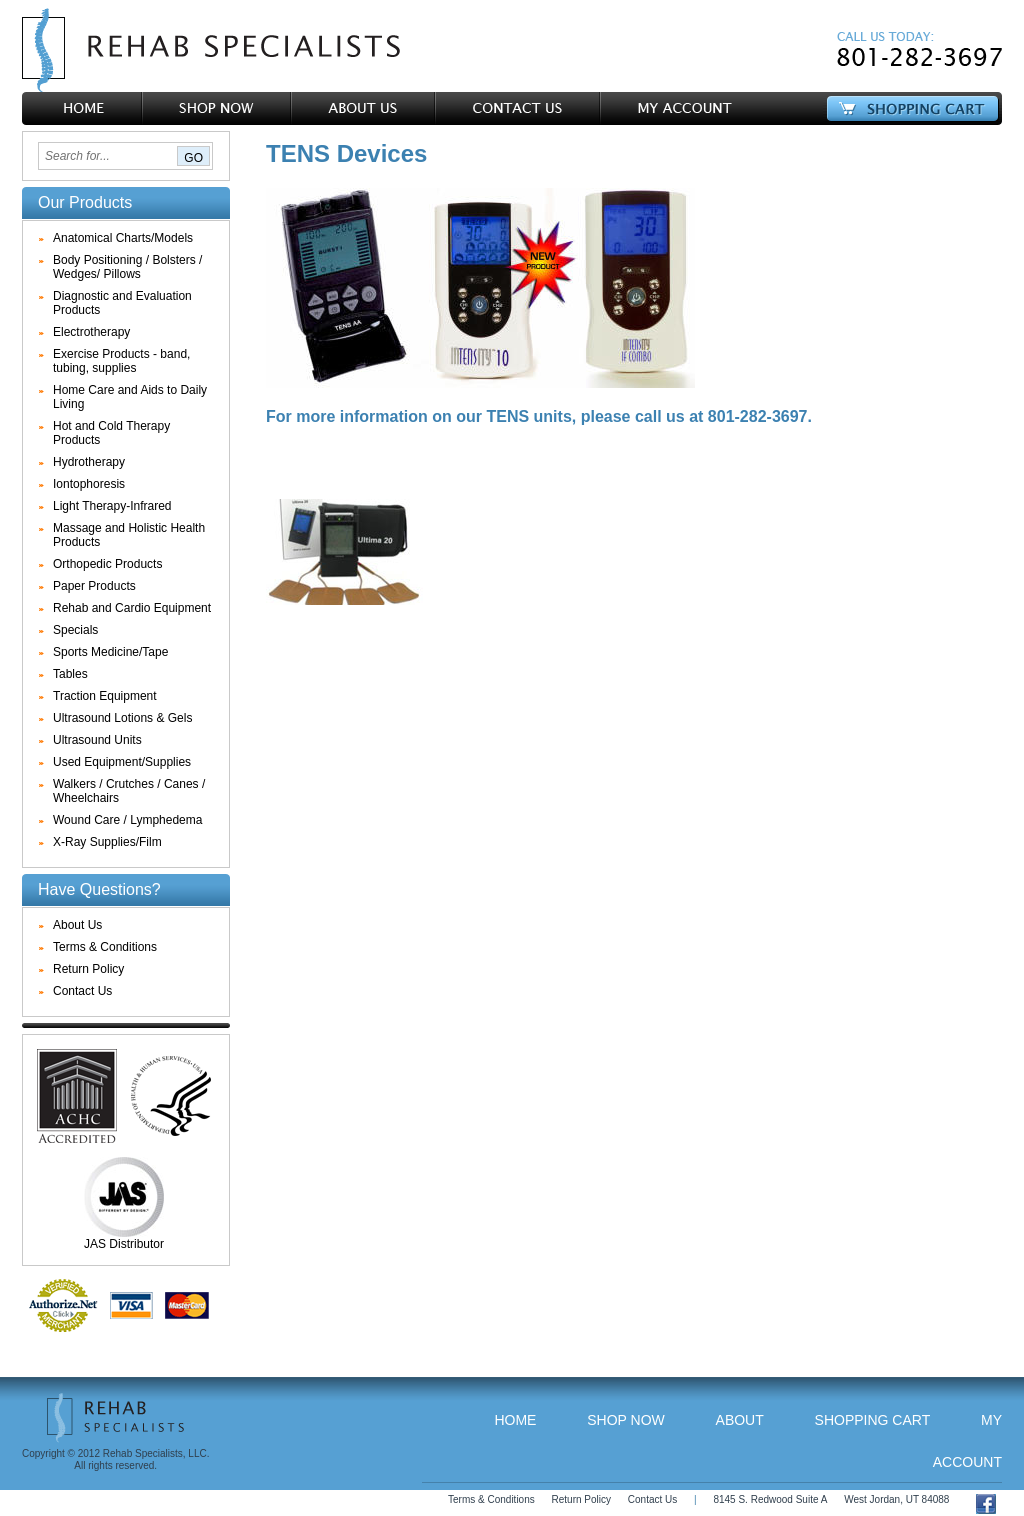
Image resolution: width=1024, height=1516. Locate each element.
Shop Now (626, 1420)
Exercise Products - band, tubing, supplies (121, 361)
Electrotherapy (91, 332)
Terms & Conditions (105, 947)
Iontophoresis (89, 484)
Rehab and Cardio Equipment (132, 608)
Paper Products (94, 586)
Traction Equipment (105, 696)
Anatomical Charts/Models (123, 238)
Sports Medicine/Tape (110, 652)
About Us (77, 925)
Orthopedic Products (107, 564)
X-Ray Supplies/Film (107, 842)
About (740, 1420)
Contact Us (82, 991)
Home (515, 1420)
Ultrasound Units (97, 740)
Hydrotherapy (89, 462)
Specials (75, 630)
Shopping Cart (873, 1420)
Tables (70, 674)
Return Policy (88, 969)
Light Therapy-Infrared (112, 506)
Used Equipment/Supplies (122, 762)
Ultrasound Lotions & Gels (122, 718)
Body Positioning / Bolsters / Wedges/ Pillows (127, 267)
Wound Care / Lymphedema (127, 820)
